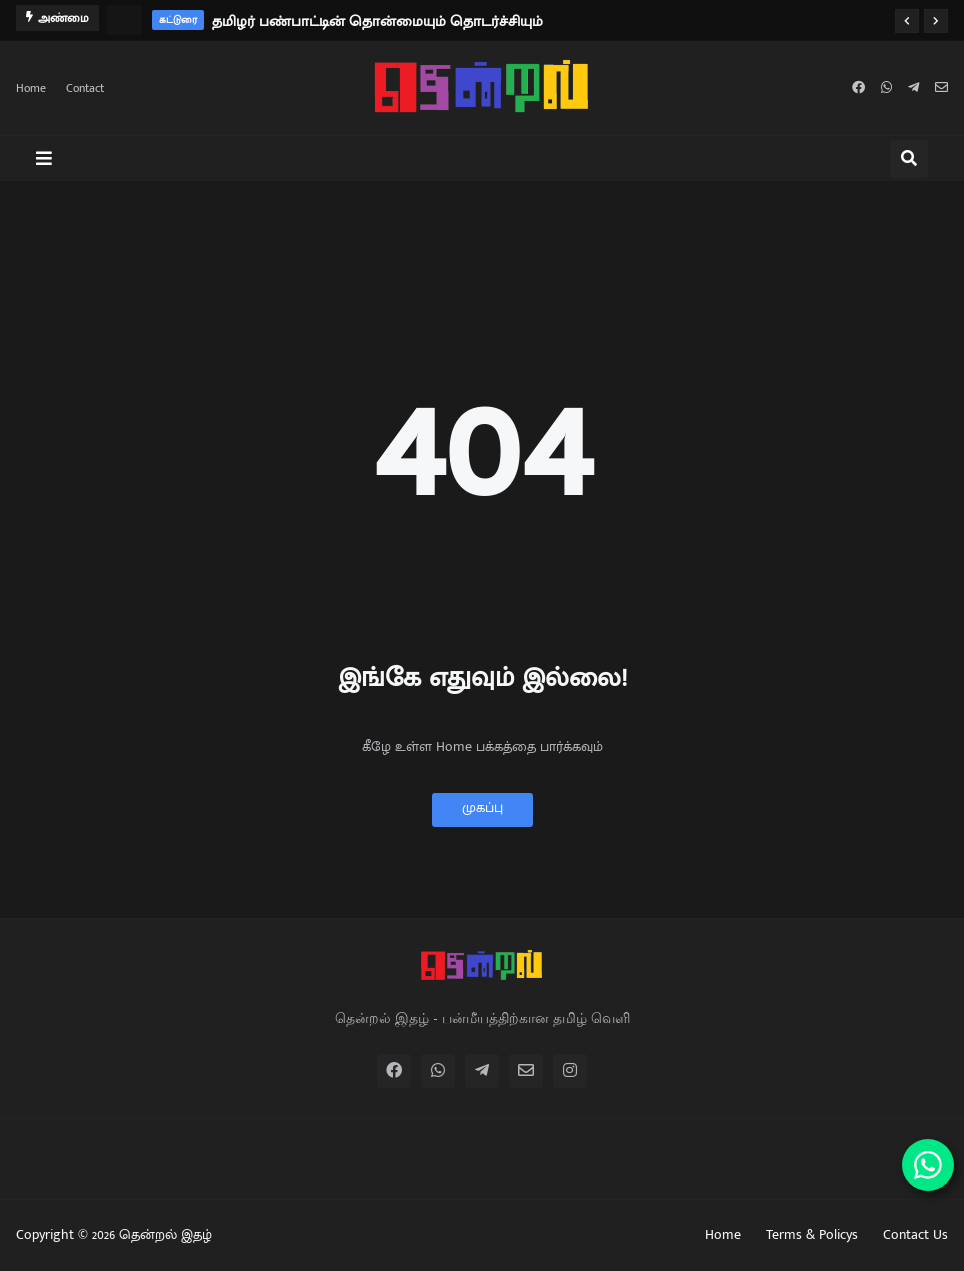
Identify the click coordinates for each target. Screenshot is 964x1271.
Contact (85, 88)
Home (31, 88)
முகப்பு (482, 807)
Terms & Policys (812, 1234)
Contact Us (915, 1234)
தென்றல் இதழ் (165, 1234)
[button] (907, 21)
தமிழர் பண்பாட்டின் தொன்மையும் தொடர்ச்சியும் (377, 21)
